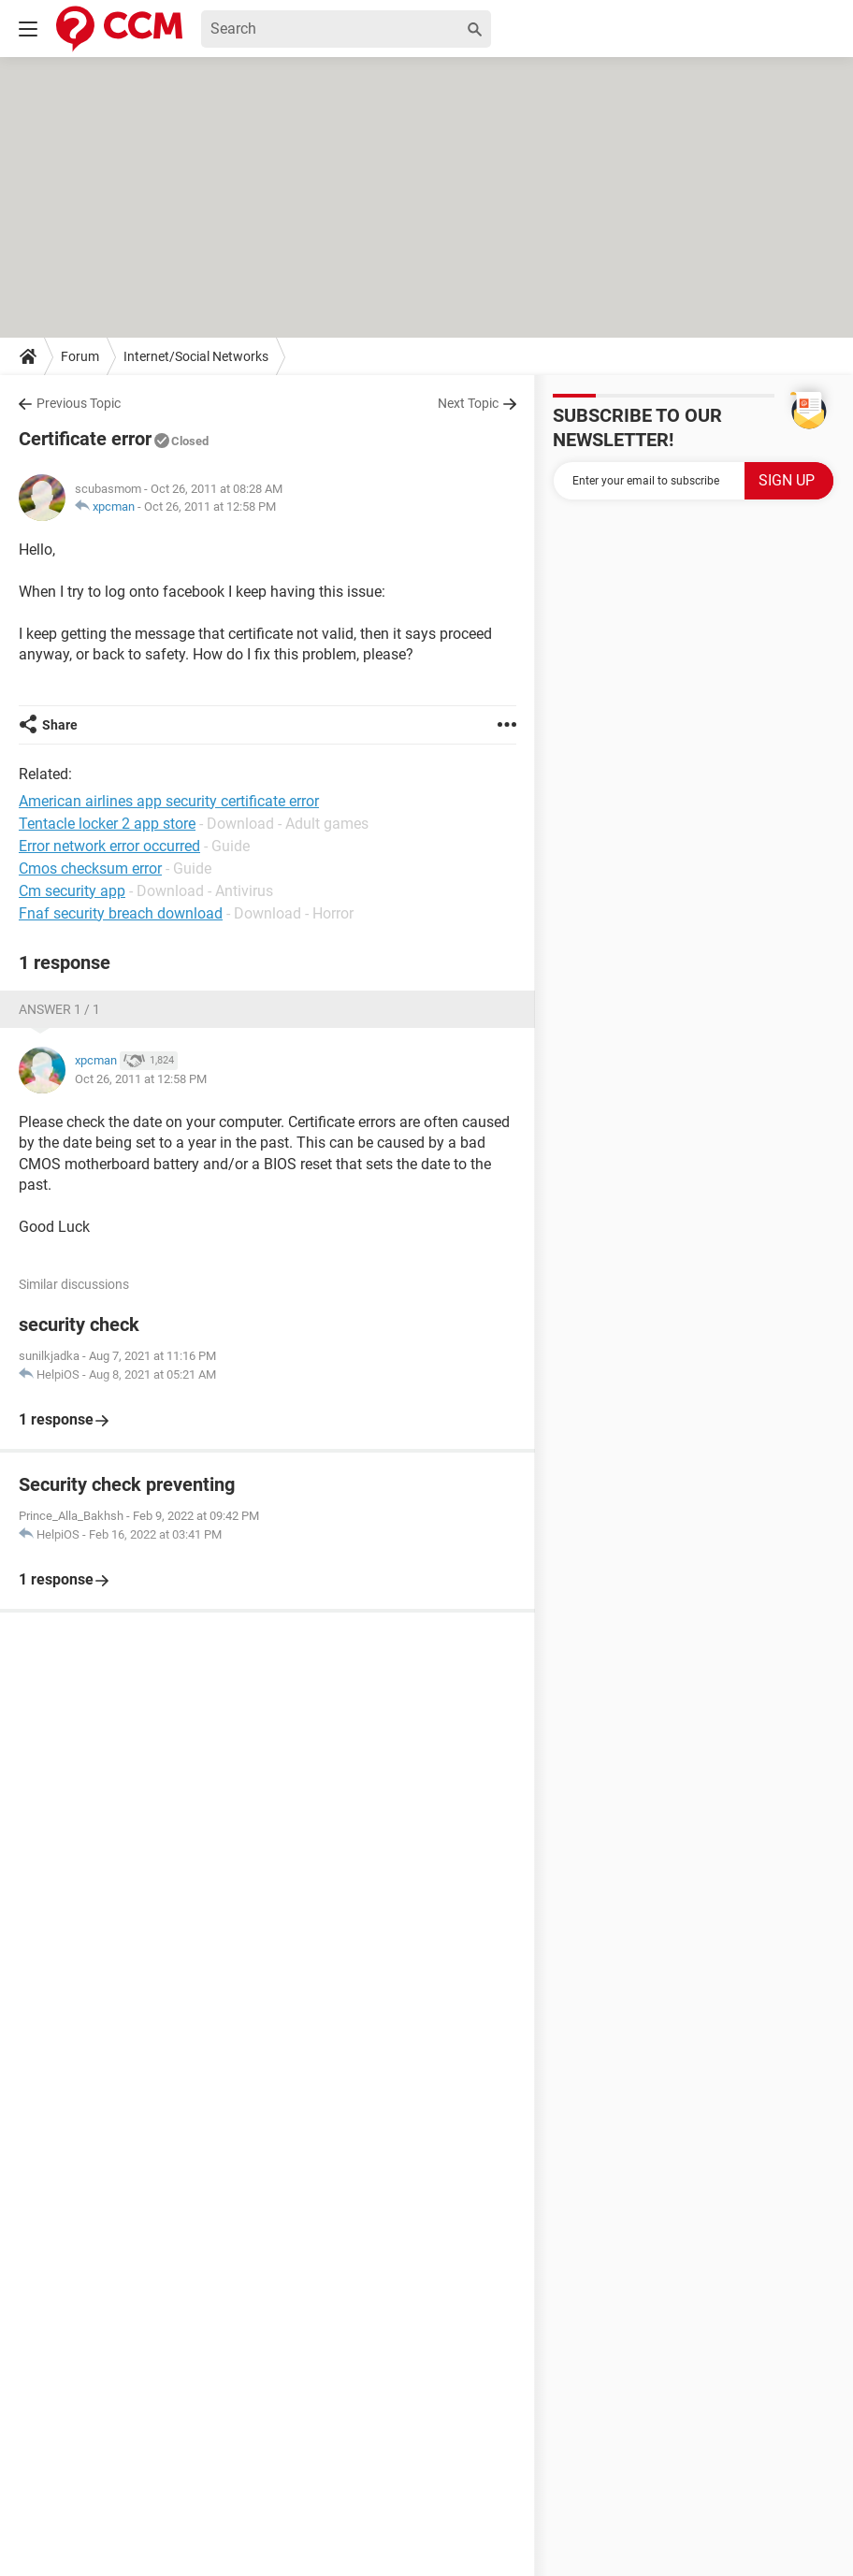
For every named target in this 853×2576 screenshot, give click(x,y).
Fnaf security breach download (121, 913)
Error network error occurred (109, 846)
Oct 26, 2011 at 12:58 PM (210, 506)
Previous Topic (78, 403)
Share (60, 724)
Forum (80, 356)
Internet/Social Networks (195, 356)
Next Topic (468, 403)
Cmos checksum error (90, 868)
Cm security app (72, 891)
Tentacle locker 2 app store (107, 823)
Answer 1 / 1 (59, 1009)
